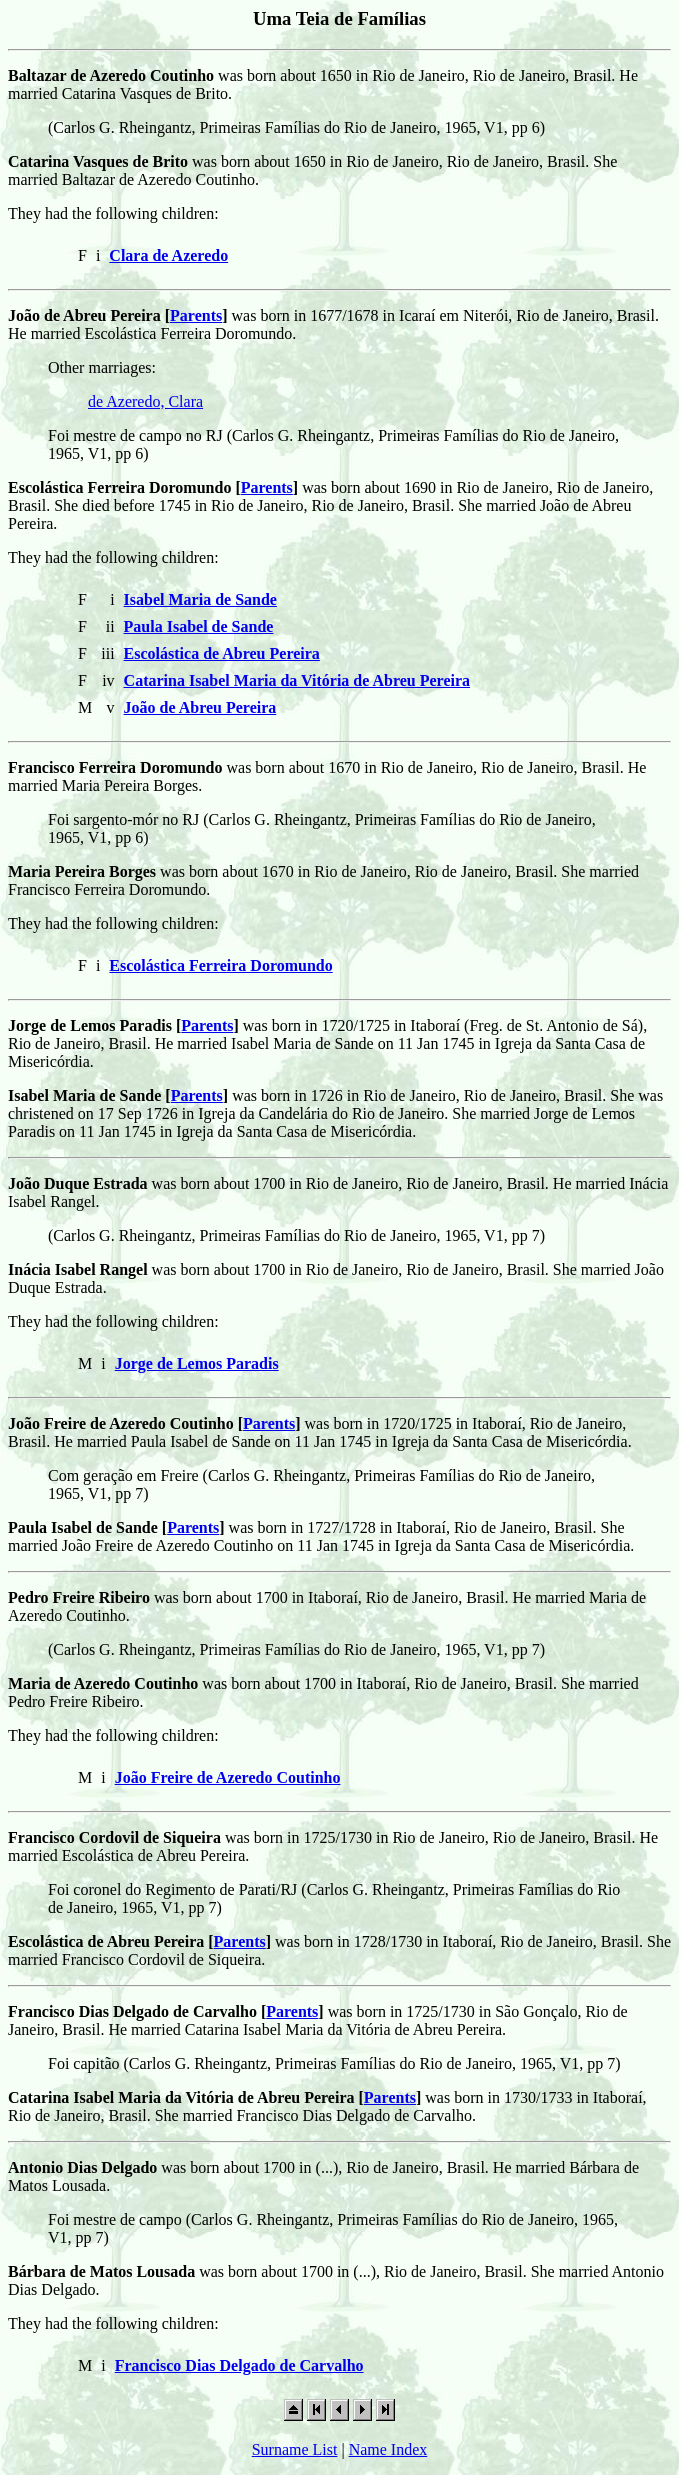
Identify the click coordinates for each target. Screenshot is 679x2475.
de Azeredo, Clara (145, 401)
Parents (196, 315)
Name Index (388, 2449)
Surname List (295, 2449)
